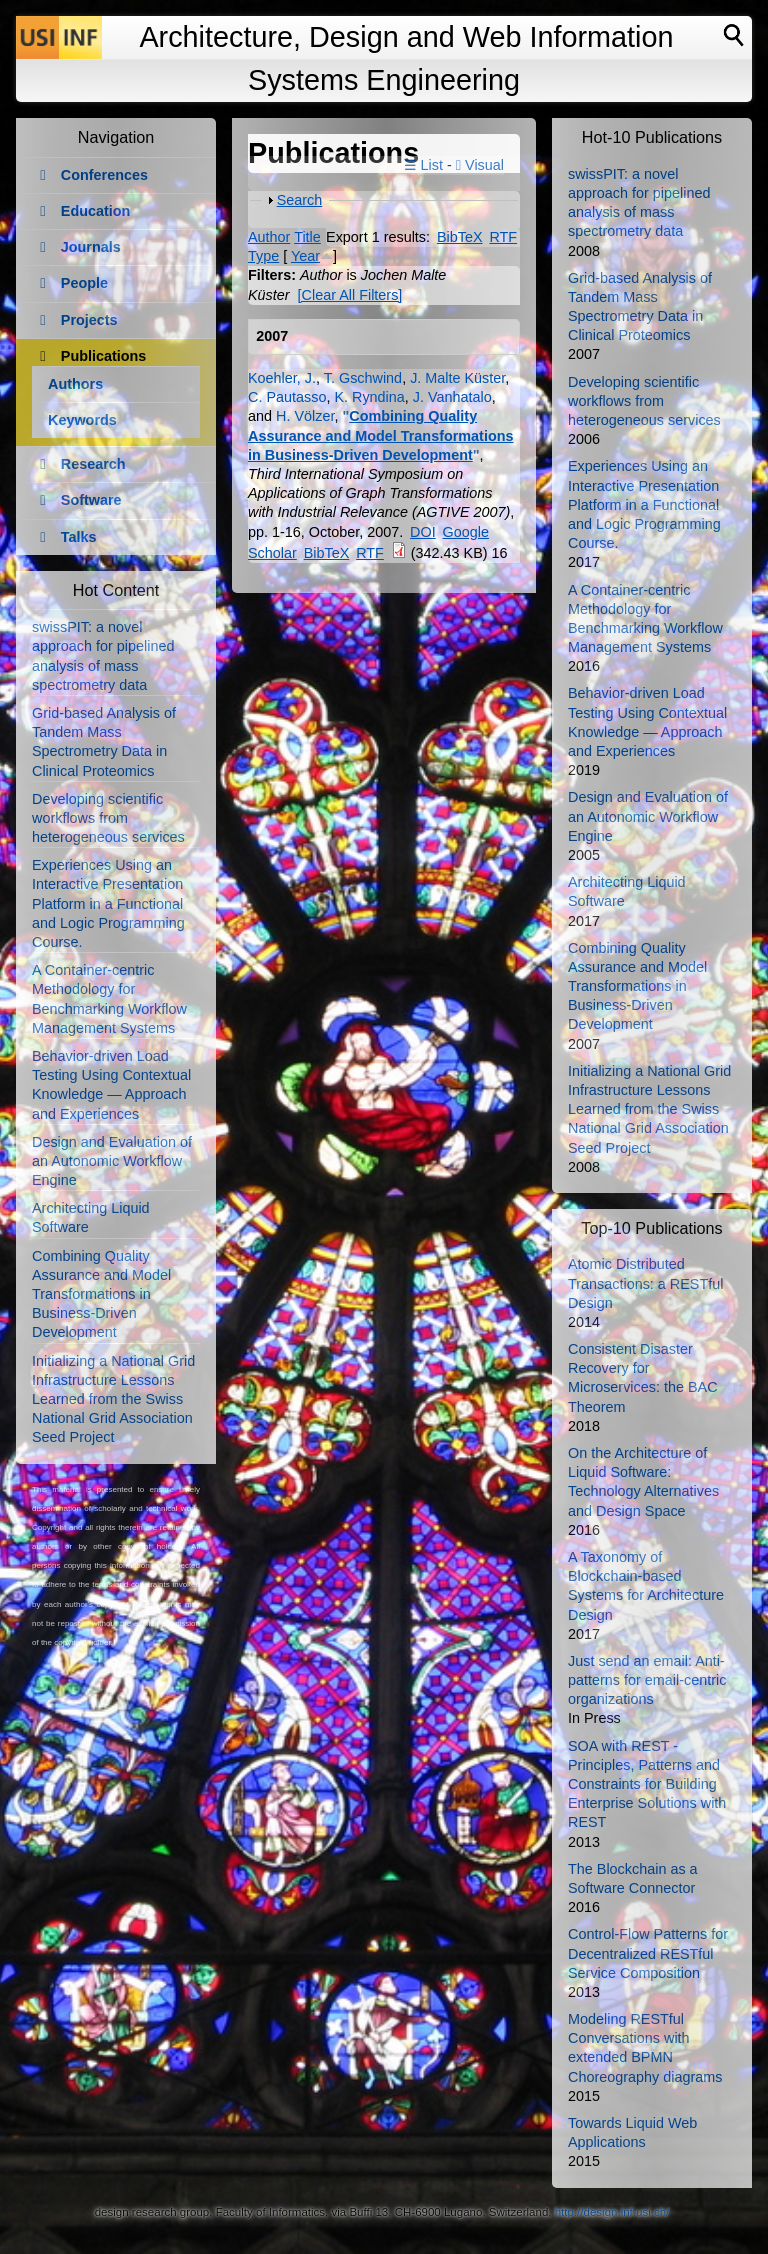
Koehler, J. (282, 378)
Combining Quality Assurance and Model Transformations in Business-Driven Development (381, 435)
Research (93, 464)
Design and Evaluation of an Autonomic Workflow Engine (112, 1161)
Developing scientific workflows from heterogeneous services (108, 818)
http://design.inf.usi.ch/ (612, 2212)
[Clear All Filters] (350, 295)
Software (91, 500)
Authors (75, 384)
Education (96, 211)
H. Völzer (305, 416)
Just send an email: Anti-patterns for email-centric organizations (647, 1680)
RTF (503, 237)
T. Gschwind (363, 378)
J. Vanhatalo (452, 397)
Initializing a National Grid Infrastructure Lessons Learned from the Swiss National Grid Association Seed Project (113, 1399)
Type (263, 256)
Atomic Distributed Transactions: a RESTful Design (645, 1283)
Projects (89, 320)
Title (307, 237)
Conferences (104, 175)
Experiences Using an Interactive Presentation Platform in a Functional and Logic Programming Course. (108, 903)
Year (305, 256)
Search (300, 200)
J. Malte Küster (457, 378)
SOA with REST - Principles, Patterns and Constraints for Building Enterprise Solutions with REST (647, 1784)
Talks (79, 537)
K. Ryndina (369, 397)
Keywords (82, 420)
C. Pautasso (287, 397)
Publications (104, 356)
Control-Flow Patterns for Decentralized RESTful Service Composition (648, 1953)
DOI (423, 532)
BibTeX (460, 237)
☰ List (423, 165)
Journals (91, 247)
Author (269, 237)
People (84, 283)
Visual (480, 165)
